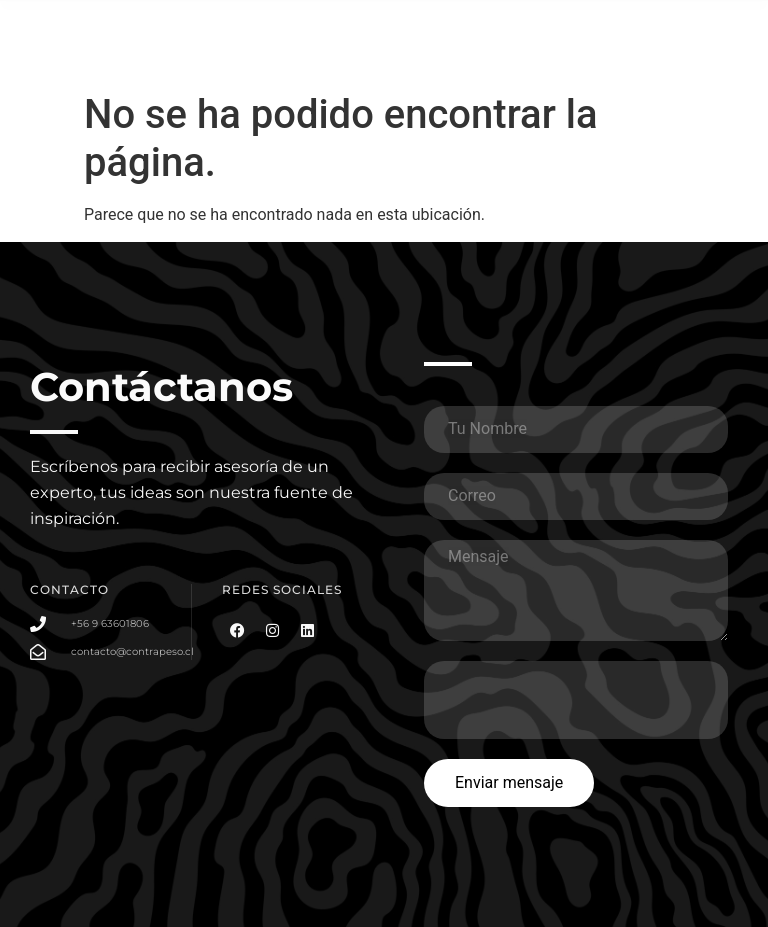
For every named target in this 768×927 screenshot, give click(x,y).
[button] (701, 37)
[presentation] (576, 700)
